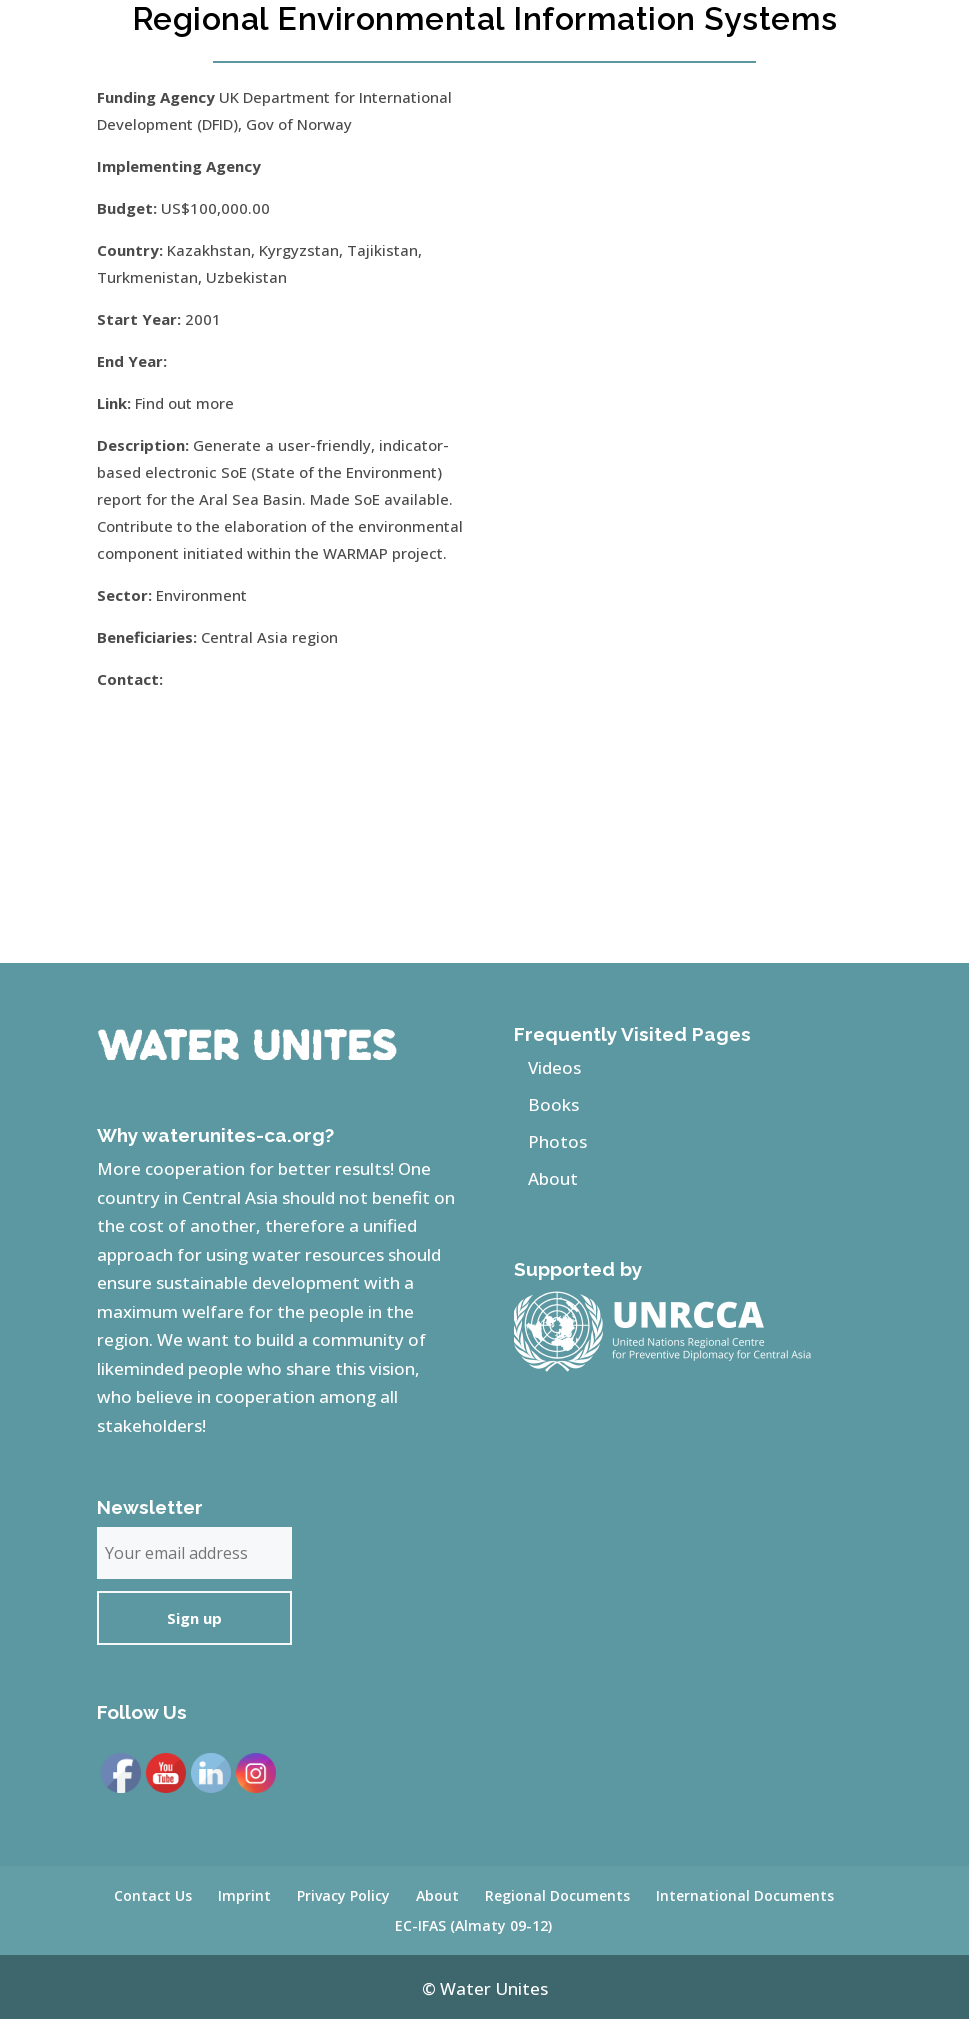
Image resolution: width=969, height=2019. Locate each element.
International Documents (745, 1895)
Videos (554, 1067)
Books (553, 1104)
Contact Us (153, 1895)
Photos (557, 1141)
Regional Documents (557, 1895)
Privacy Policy (343, 1895)
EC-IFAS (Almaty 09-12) (473, 1925)
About (553, 1178)
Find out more (184, 403)
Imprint (244, 1895)
